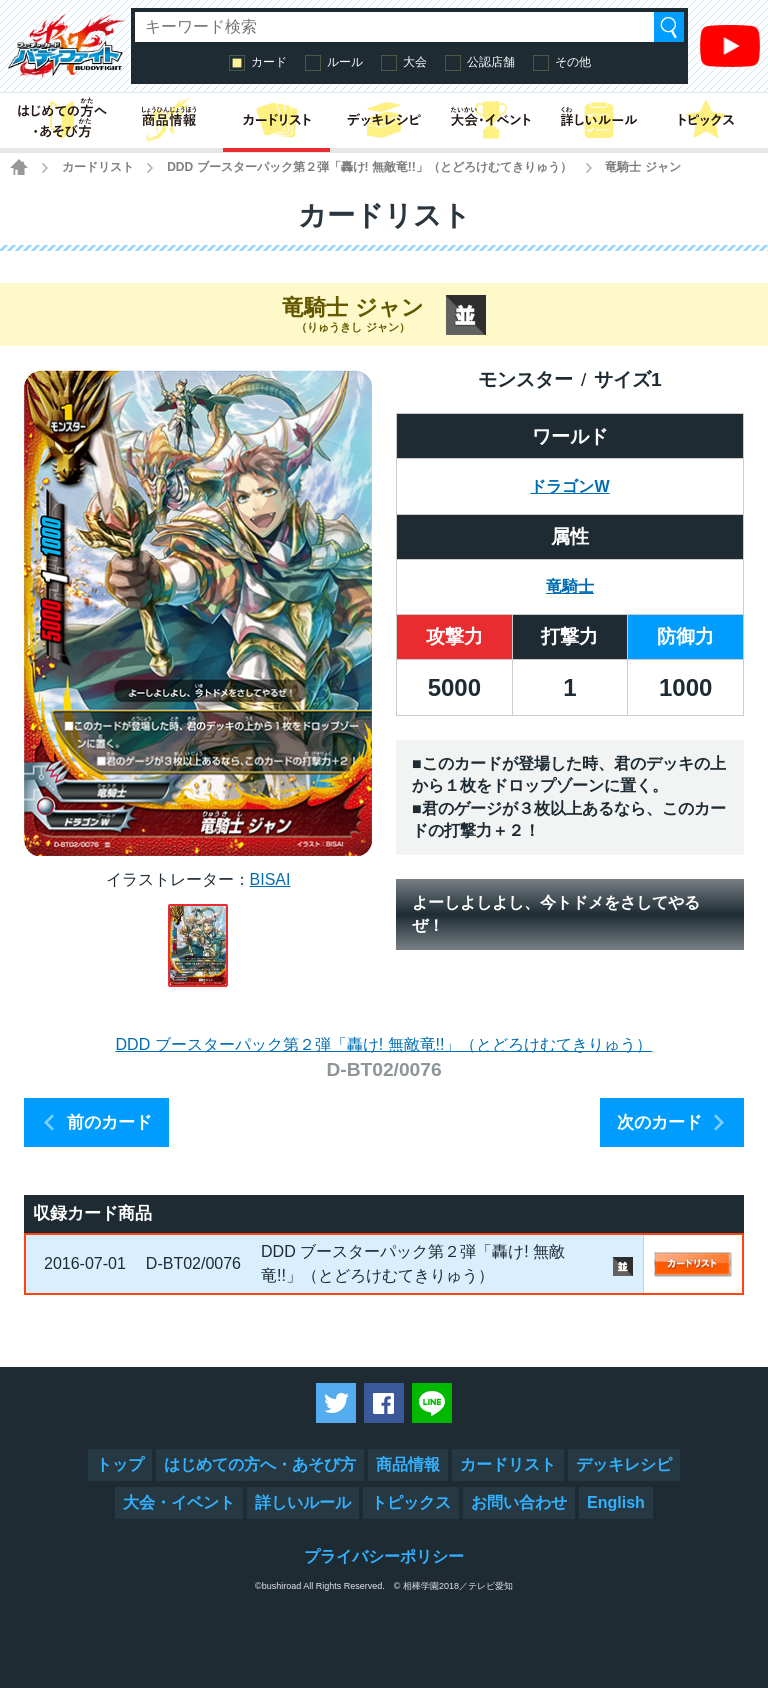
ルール (345, 62)
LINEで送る (432, 1403)
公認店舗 (491, 62)
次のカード (659, 1122)
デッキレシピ (624, 1464)
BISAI (270, 879)
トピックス (411, 1502)
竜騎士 (570, 586)
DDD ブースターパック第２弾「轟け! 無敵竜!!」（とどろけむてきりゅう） (369, 167)
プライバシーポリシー (384, 1556)
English (616, 1502)
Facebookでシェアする (384, 1403)
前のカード (109, 1122)
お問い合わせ (519, 1502)
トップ (120, 1464)
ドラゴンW (569, 486)
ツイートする (336, 1403)
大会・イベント (179, 1502)
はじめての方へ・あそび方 (260, 1464)
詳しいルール (303, 1502)
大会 (415, 62)
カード (269, 62)
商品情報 (408, 1464)
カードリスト (98, 167)
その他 (573, 62)
